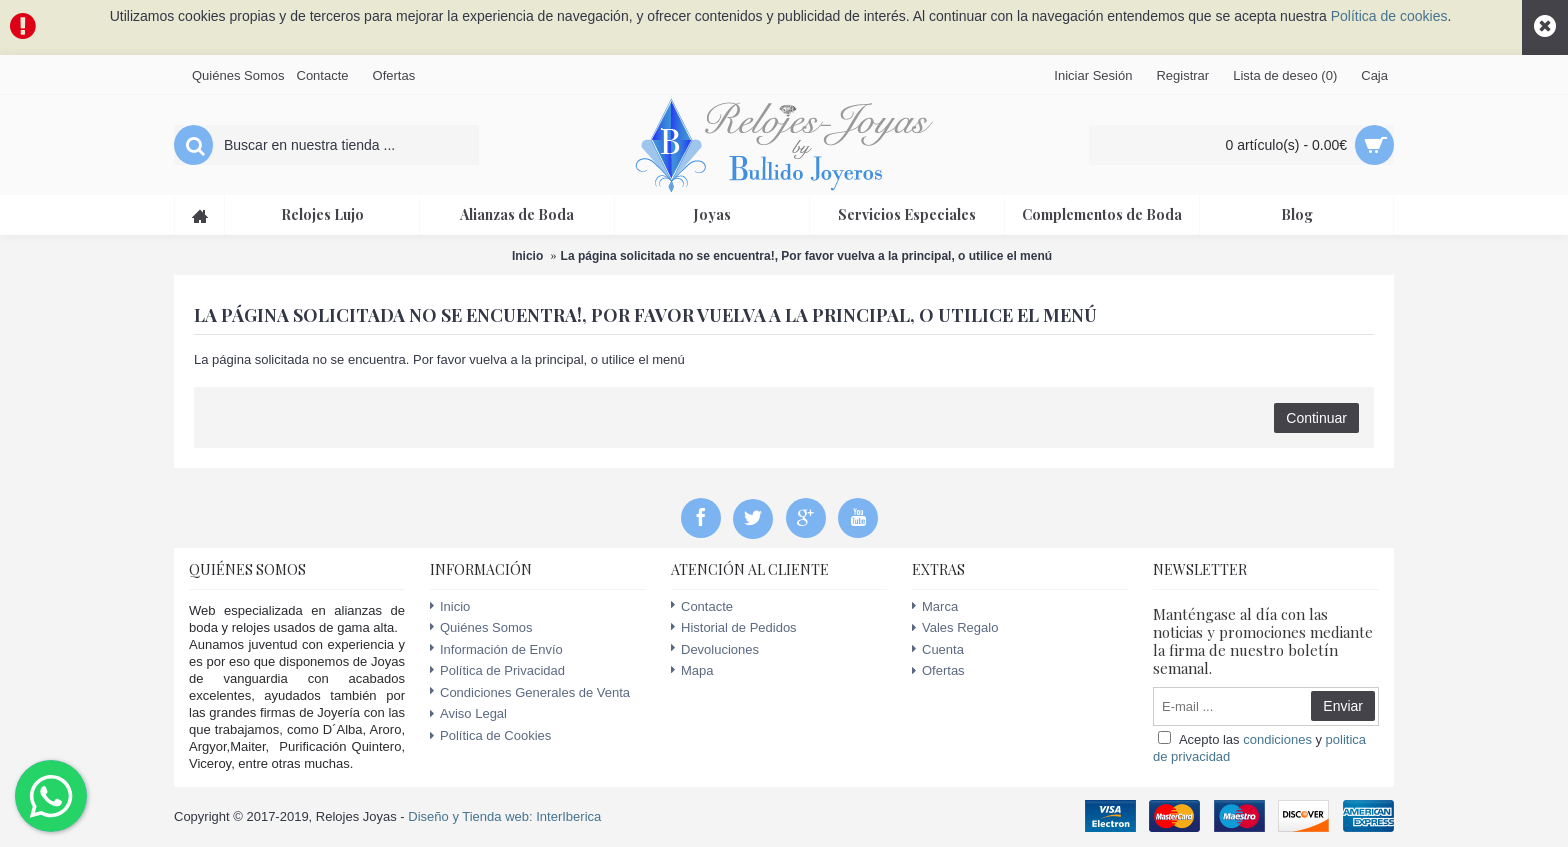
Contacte (702, 606)
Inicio (527, 256)
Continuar (1316, 418)
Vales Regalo (955, 628)
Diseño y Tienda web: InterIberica (504, 816)
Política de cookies (1389, 16)
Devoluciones (715, 649)
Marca (935, 607)
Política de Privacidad (497, 670)
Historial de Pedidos (734, 627)
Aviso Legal (468, 714)
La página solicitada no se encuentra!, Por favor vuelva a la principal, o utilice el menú (806, 256)
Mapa (692, 670)
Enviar (1343, 706)
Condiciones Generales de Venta (530, 692)
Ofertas (938, 671)
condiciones (1277, 739)
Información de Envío (496, 649)
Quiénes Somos (481, 627)
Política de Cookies (490, 736)
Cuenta (938, 650)
